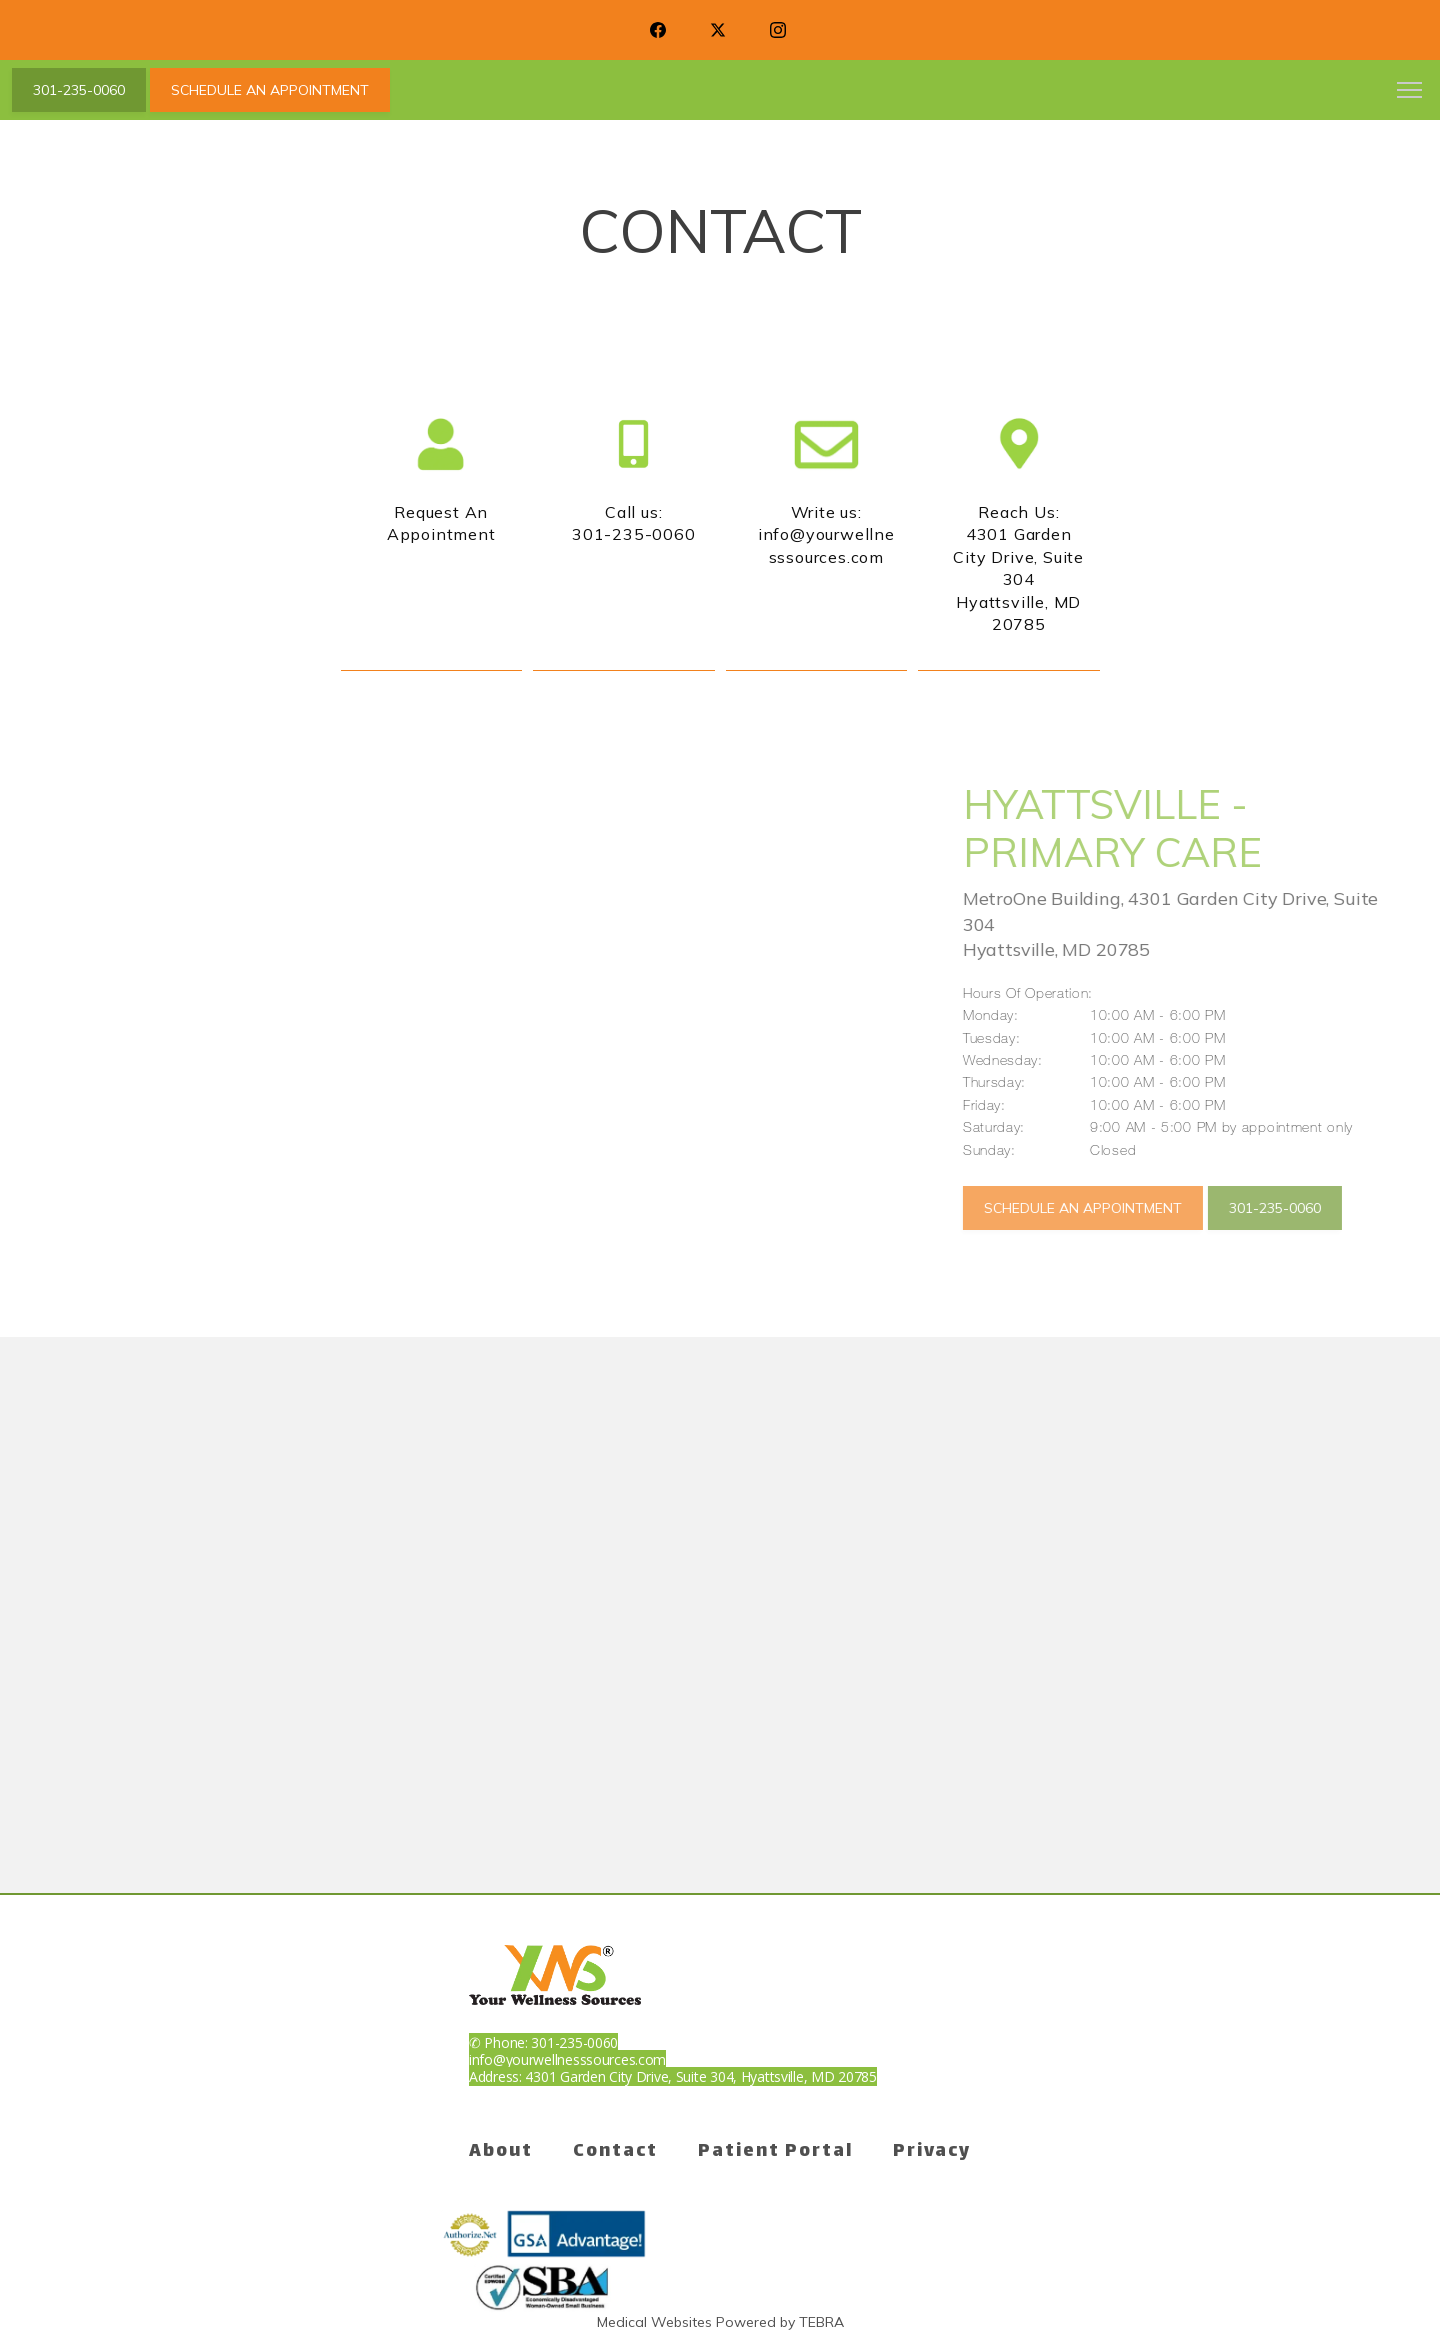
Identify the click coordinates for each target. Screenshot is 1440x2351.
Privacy (932, 2152)
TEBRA (821, 2322)
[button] (1410, 92)
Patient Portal (775, 2152)
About (501, 2152)
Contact (615, 2152)
